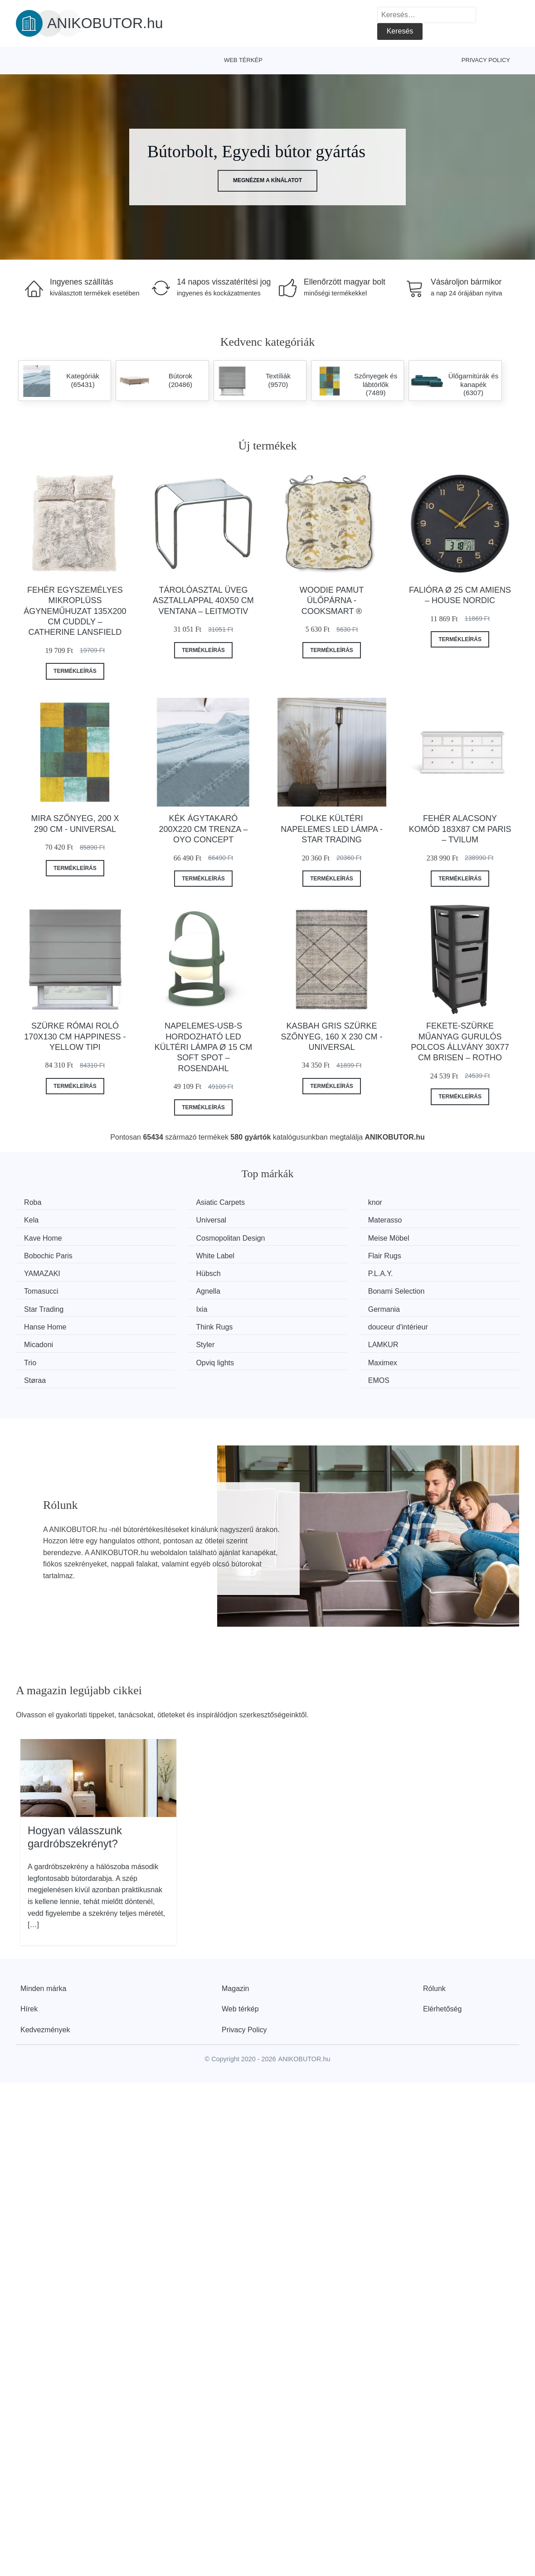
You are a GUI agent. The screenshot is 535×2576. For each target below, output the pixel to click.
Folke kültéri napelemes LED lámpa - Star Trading (332, 829)
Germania (43, 1287)
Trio (421, 1304)
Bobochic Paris (180, 1236)
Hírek (29, 1949)
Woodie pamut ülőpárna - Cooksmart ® (332, 600)
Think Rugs (304, 1287)
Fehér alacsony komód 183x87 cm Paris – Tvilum (460, 829)
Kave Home (305, 1219)
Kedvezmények (45, 1970)
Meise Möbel (47, 1236)
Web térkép (243, 60)
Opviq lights (46, 1321)
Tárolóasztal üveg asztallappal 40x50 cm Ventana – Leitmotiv (203, 600)
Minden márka (43, 1929)
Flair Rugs (431, 1236)
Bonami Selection (184, 1270)
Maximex (170, 1321)
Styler (165, 1304)
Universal (42, 1219)
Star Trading (305, 1270)
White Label (305, 1236)
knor (293, 1202)
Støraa (296, 1321)
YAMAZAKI (45, 1253)
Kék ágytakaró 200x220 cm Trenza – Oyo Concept (203, 829)
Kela (422, 1202)
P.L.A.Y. (298, 1253)
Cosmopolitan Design (449, 1219)
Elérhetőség (442, 1949)
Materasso (173, 1219)
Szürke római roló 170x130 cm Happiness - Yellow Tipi (75, 1036)
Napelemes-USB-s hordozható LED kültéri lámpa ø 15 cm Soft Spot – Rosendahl (203, 1047)
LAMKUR (301, 1304)
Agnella (39, 1270)
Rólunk (434, 1929)
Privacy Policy (486, 60)
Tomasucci (432, 1253)
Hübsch (168, 1253)
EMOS (425, 1321)
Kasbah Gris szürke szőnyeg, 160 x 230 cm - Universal (331, 1036)
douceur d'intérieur (445, 1287)
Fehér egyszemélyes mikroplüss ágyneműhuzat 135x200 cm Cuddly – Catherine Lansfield (75, 611)
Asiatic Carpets (180, 1202)
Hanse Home (177, 1287)
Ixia (420, 1270)
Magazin (235, 1929)
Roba (35, 1202)
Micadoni (41, 1304)
